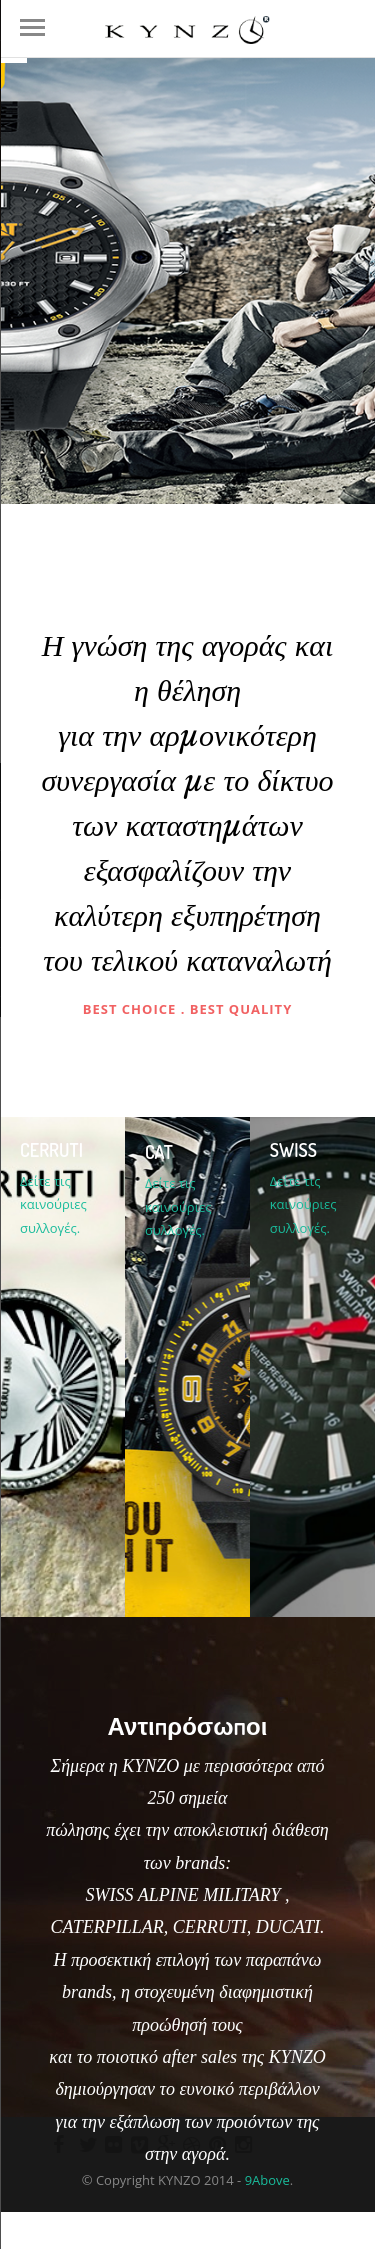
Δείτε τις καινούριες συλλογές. (53, 1204)
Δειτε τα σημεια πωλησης (185, 2232)
